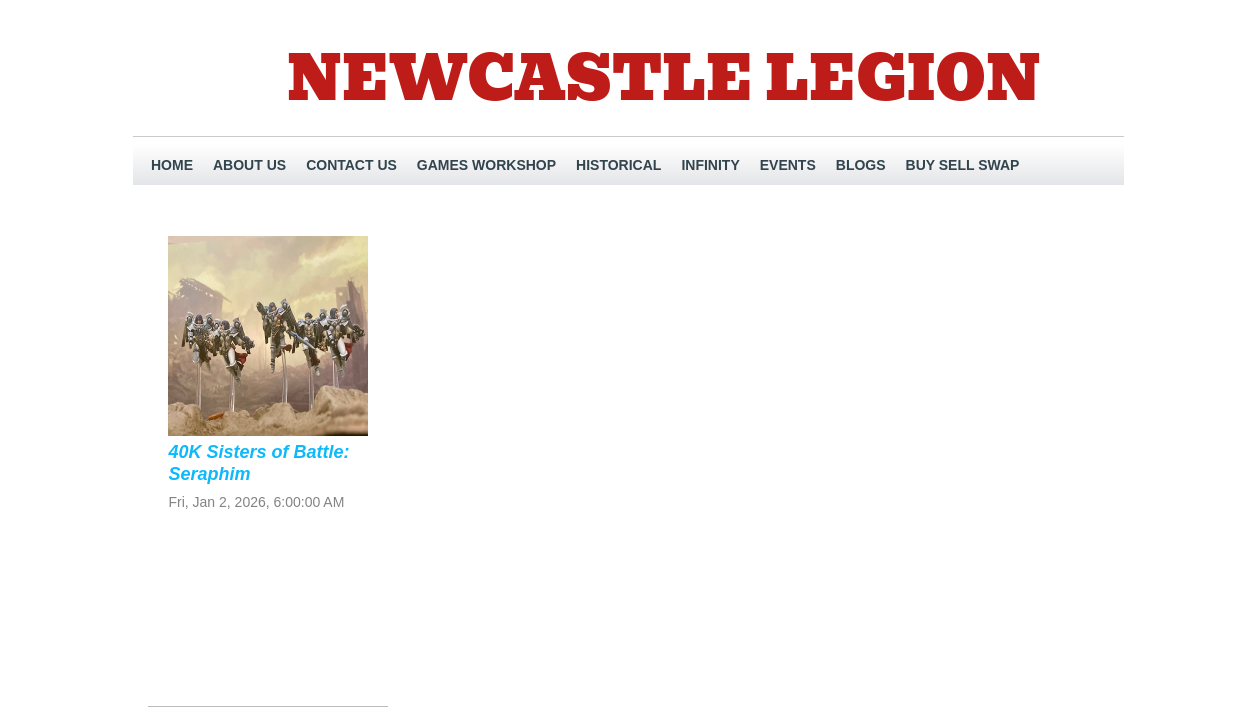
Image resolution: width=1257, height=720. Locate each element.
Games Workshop (486, 165)
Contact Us (351, 165)
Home (172, 165)
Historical (618, 165)
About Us (249, 165)
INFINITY (710, 165)
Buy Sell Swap (963, 165)
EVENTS (788, 165)
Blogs (861, 165)
